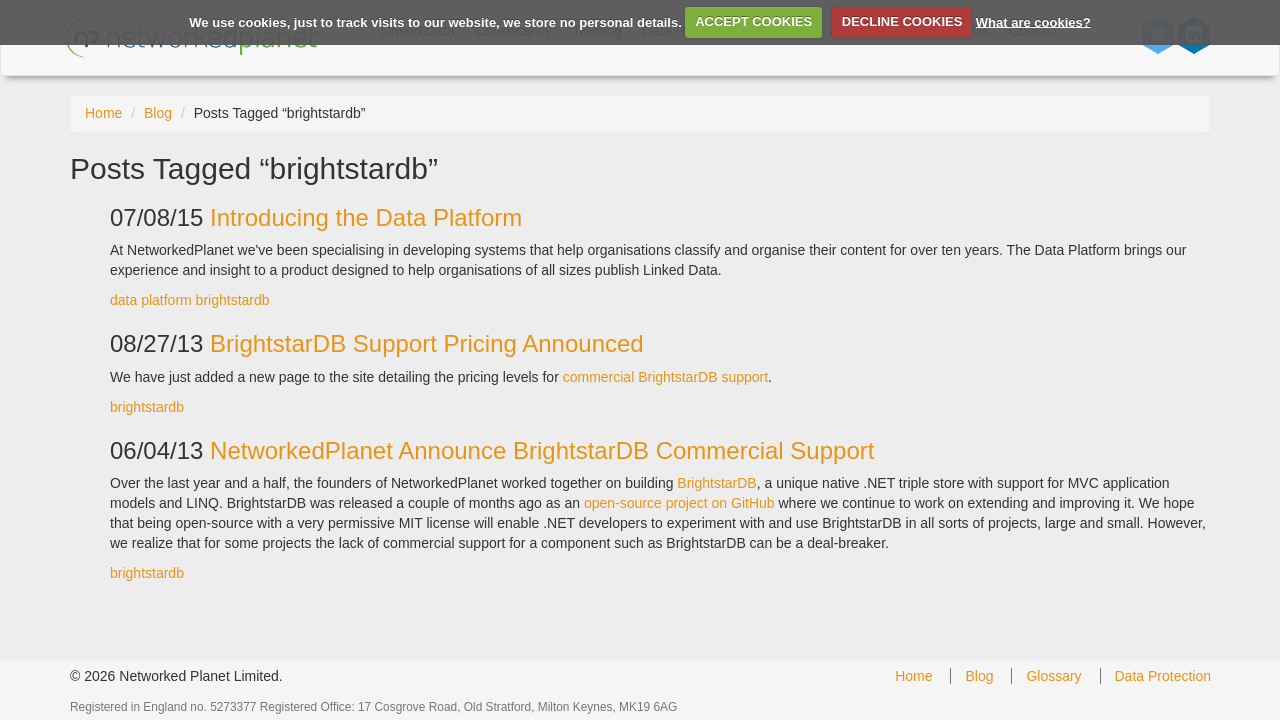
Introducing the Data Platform (366, 217)
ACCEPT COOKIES (753, 21)
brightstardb (233, 300)
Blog (158, 113)
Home (103, 113)
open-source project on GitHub (679, 503)
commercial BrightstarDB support (665, 377)
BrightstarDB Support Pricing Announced (427, 343)
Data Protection (1163, 676)
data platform (151, 300)
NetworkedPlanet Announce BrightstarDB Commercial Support (542, 450)
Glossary (1053, 676)
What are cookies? (1033, 21)
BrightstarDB (716, 483)
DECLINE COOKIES (902, 21)
